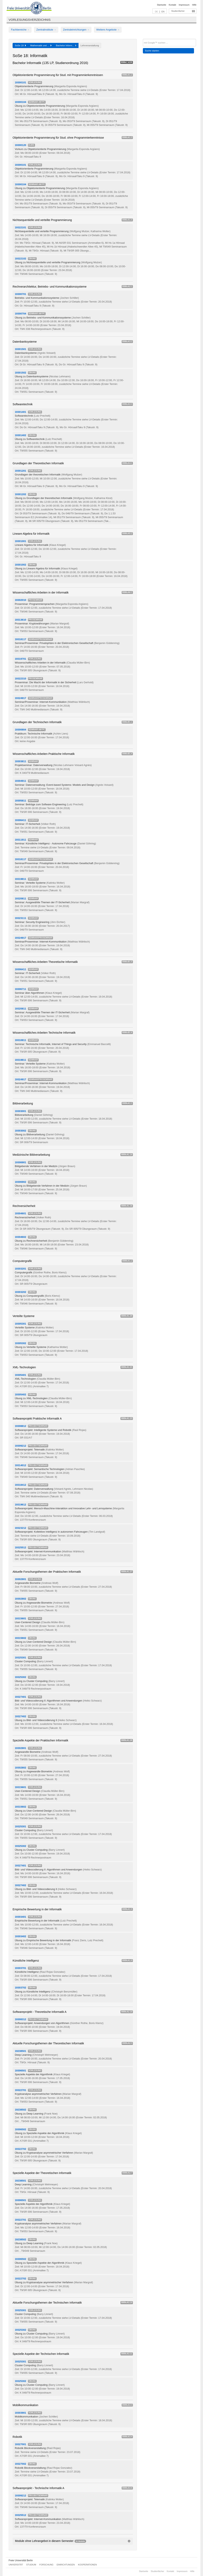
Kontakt (172, 5)
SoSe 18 (20, 45)
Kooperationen (87, 2564)
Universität (16, 2564)
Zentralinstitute (46, 29)
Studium (31, 2564)
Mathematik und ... (41, 45)
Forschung (46, 2564)
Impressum (184, 5)
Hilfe (194, 5)
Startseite (161, 5)
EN (162, 11)
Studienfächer (178, 11)
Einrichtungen (66, 2564)
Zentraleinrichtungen (76, 29)
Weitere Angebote (107, 29)
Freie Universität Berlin (21, 2560)
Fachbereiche (20, 29)
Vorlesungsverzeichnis (30, 19)
